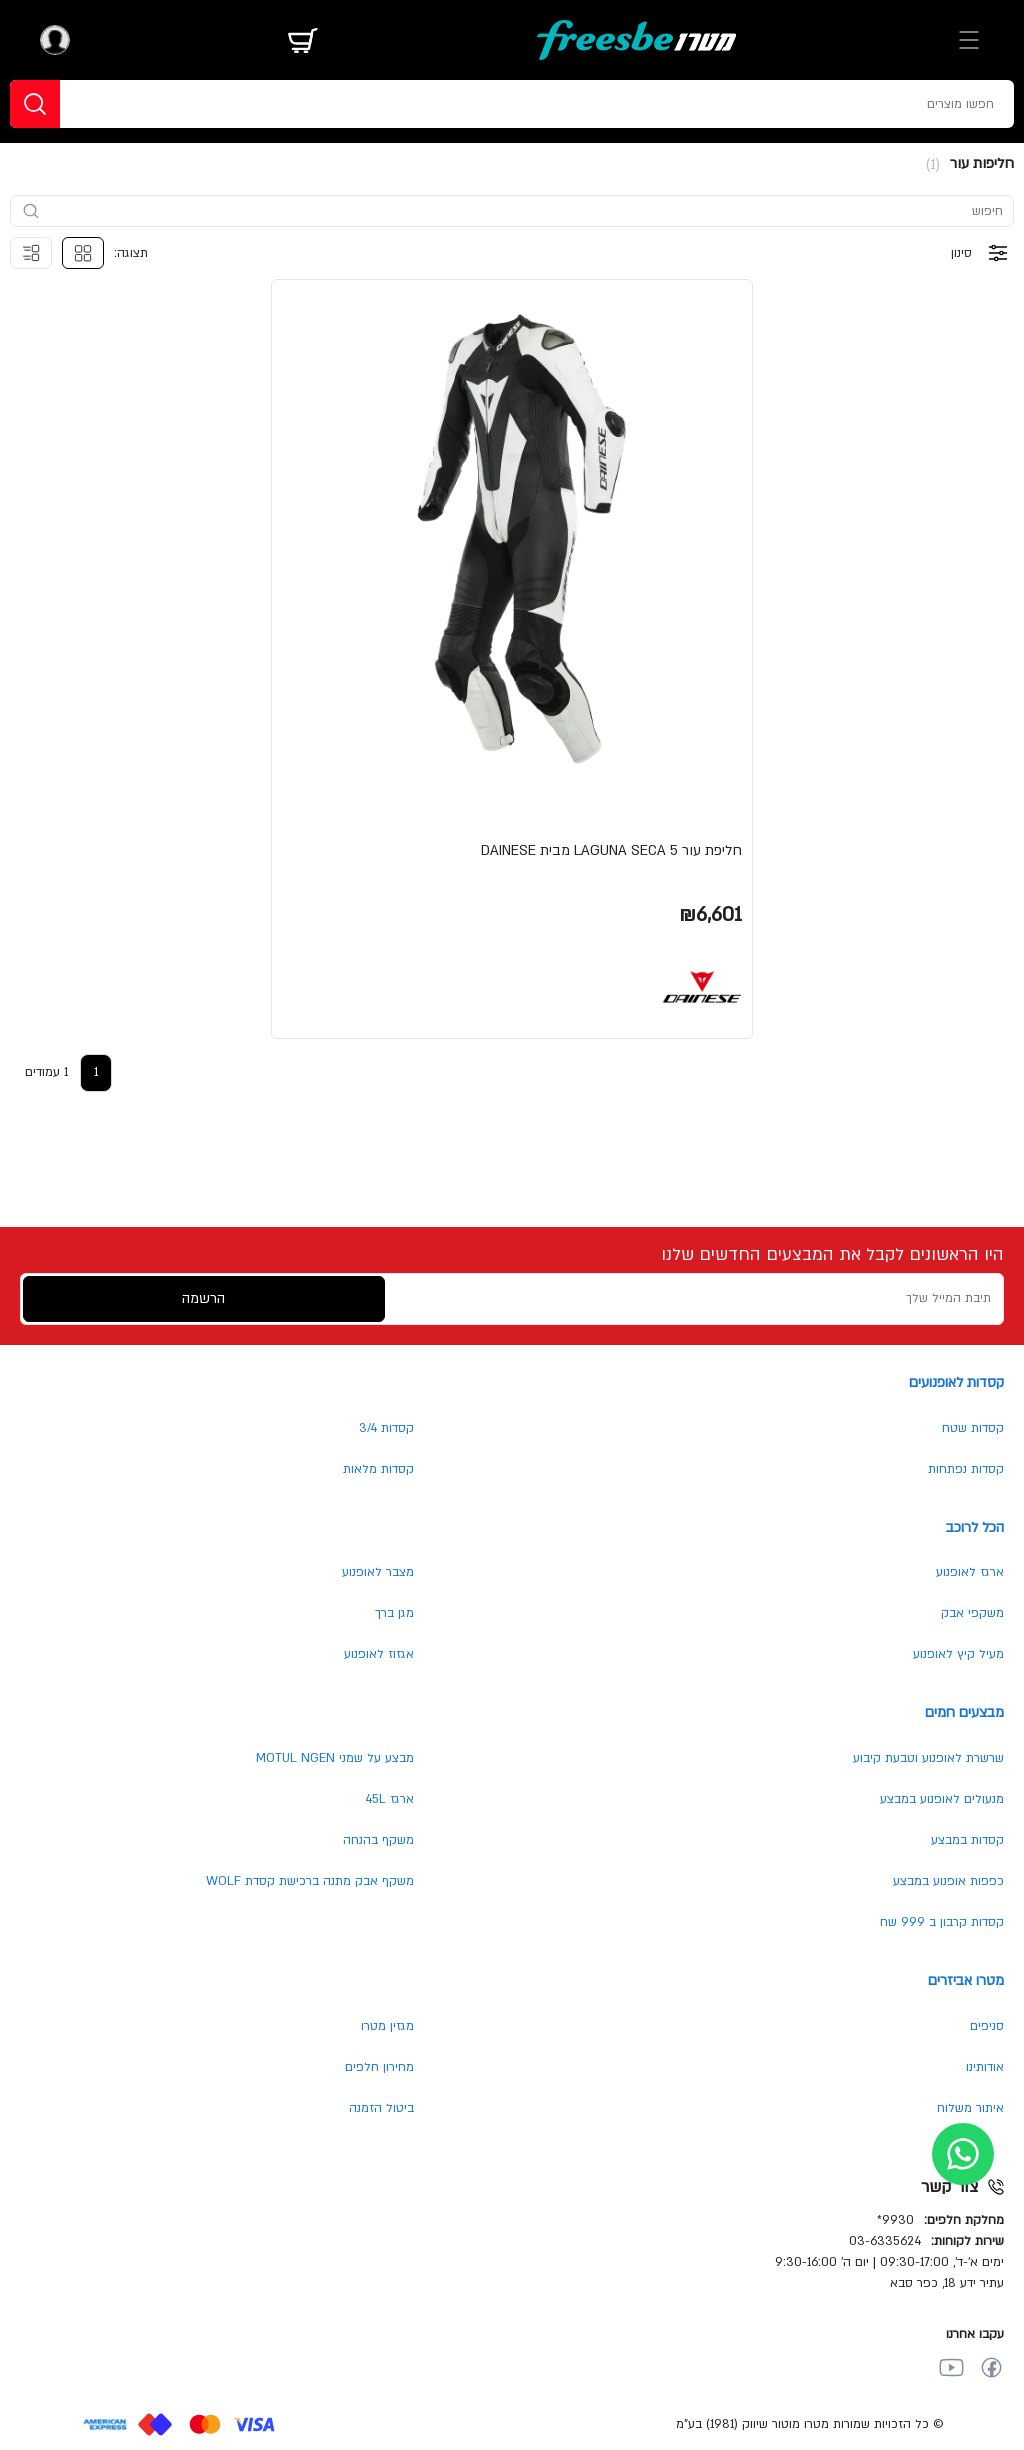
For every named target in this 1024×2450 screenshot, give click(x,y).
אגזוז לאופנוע (379, 1654)
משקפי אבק (972, 1613)
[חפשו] (35, 104)
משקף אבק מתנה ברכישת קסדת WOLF (310, 1881)
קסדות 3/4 (386, 1428)
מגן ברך (394, 1613)
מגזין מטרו (387, 2026)
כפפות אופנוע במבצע (948, 1881)
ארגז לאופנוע (970, 1572)
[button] (512, 659)
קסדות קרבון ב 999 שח (942, 1922)
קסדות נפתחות (966, 1469)
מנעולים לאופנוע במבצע (942, 1799)
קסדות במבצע (967, 1840)
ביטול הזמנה (381, 2108)
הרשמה (203, 1298)
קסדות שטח (973, 1428)
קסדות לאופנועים (956, 1382)
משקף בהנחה (378, 1840)
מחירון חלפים (379, 2067)
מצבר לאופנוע (378, 1572)
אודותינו (985, 2067)
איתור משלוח (970, 2108)
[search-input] (522, 211)
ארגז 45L (389, 1799)
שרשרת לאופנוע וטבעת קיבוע (928, 1758)
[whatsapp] (963, 2154)
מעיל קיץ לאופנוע (958, 1654)
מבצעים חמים (964, 1712)
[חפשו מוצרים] (612, 104)
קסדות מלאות (378, 1469)
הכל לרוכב (975, 1527)
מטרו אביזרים (966, 1980)
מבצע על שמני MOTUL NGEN (335, 1758)
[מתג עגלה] (303, 40)
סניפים (987, 2026)
